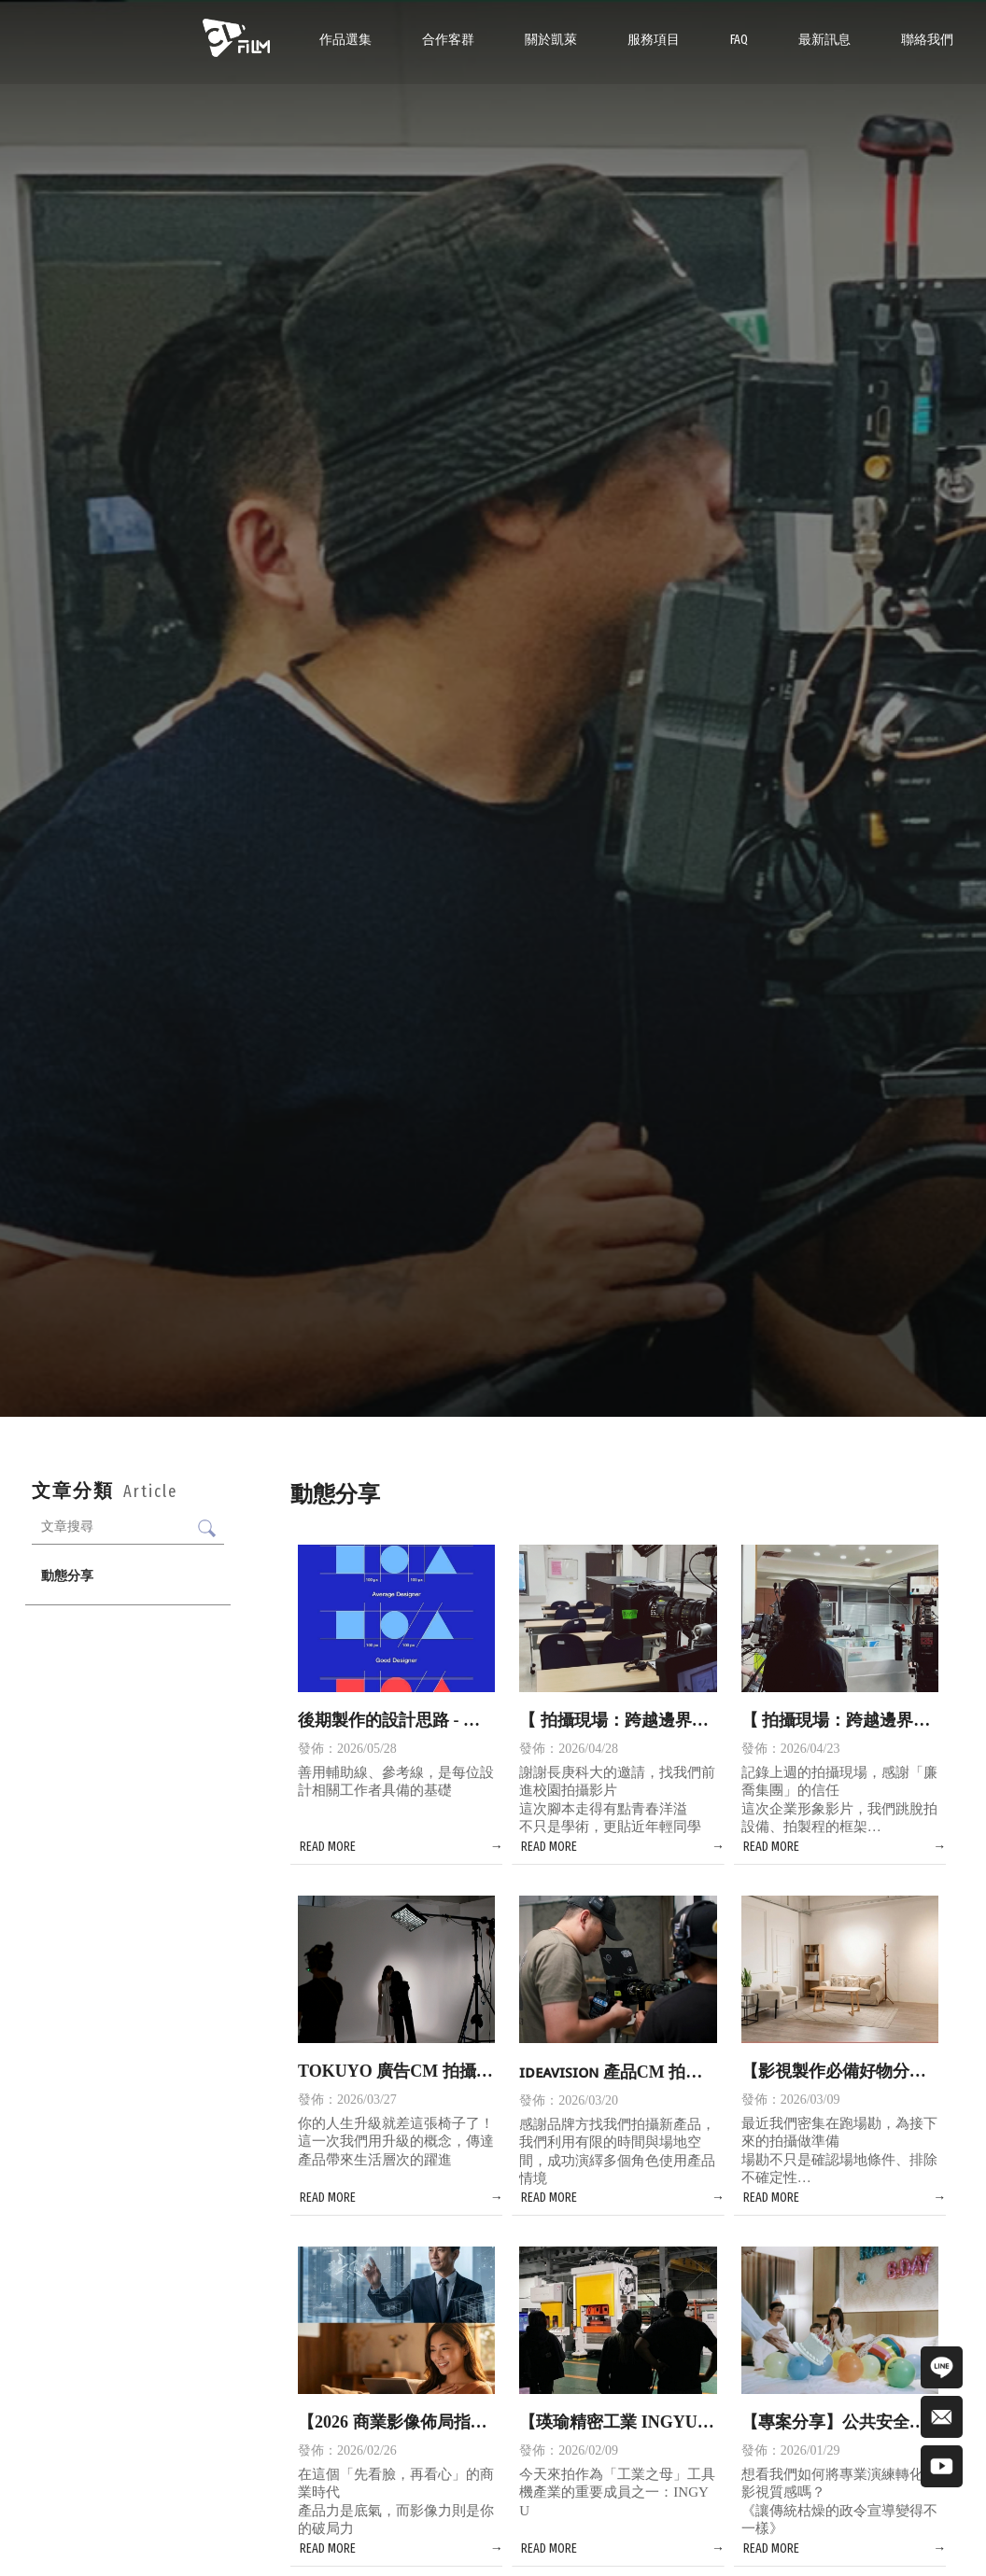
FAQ (739, 40)
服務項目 (653, 40)
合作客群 (448, 40)
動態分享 (67, 1576)
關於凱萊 (551, 40)
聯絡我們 (927, 40)
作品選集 (345, 40)
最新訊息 (824, 40)
